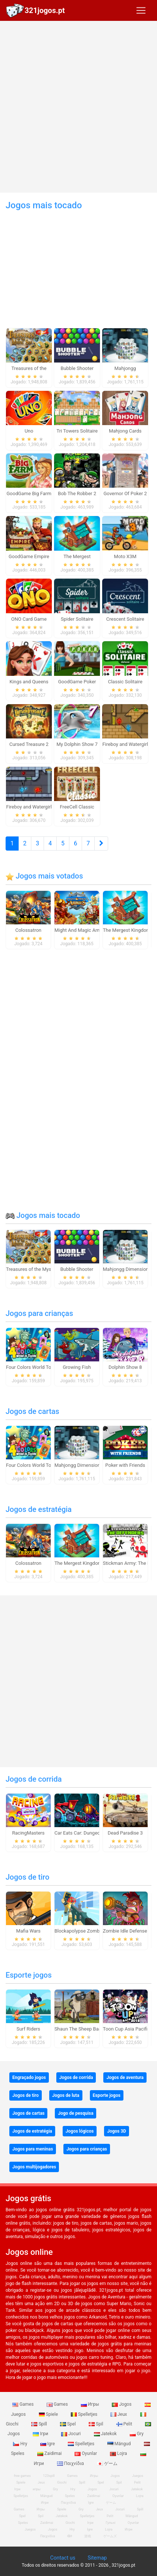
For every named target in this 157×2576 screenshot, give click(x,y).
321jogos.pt (45, 10)
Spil (96, 2424)
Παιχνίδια (71, 2463)
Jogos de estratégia (39, 1509)
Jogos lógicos (80, 2131)
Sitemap (97, 2558)
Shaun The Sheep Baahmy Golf (87, 2029)
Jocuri (71, 2433)
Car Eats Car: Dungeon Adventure (90, 1833)
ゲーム (107, 2463)
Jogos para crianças (39, 1313)
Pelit (125, 2424)
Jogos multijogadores (34, 2167)
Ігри (41, 2433)
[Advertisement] (78, 106)
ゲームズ (110, 2536)
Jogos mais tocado (43, 1215)
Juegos (30, 2529)
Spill (39, 2424)
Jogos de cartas (32, 1411)
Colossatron (28, 930)
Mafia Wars (28, 1931)
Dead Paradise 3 (125, 1833)
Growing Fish (77, 1367)
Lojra (119, 2453)
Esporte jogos (28, 1975)
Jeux (119, 2414)
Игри (128, 2529)
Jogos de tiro (27, 1877)
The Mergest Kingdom (127, 930)
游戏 (87, 2536)
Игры (90, 2404)
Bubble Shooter (76, 1269)
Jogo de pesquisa (75, 2113)
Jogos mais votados (44, 875)
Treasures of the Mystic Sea (36, 1269)
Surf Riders (28, 2029)
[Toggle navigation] (141, 10)
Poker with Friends (125, 1465)
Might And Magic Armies (81, 930)
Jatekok (106, 2433)
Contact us (62, 2558)
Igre (48, 2443)
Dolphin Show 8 (125, 1367)
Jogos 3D (116, 2131)
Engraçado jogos (29, 2077)
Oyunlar (86, 2453)
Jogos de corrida (34, 1779)
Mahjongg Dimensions (127, 1269)
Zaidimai (50, 2453)
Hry (20, 2443)
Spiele (49, 2414)
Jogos (122, 2404)
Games (23, 2404)
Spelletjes (84, 2414)
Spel (68, 2424)
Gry (137, 2433)
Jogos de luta (65, 2095)
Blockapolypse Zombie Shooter (88, 1931)
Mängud (119, 2443)
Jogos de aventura (124, 2077)
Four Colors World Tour (31, 1367)
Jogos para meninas (32, 2149)
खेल (69, 2536)
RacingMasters (28, 1833)
